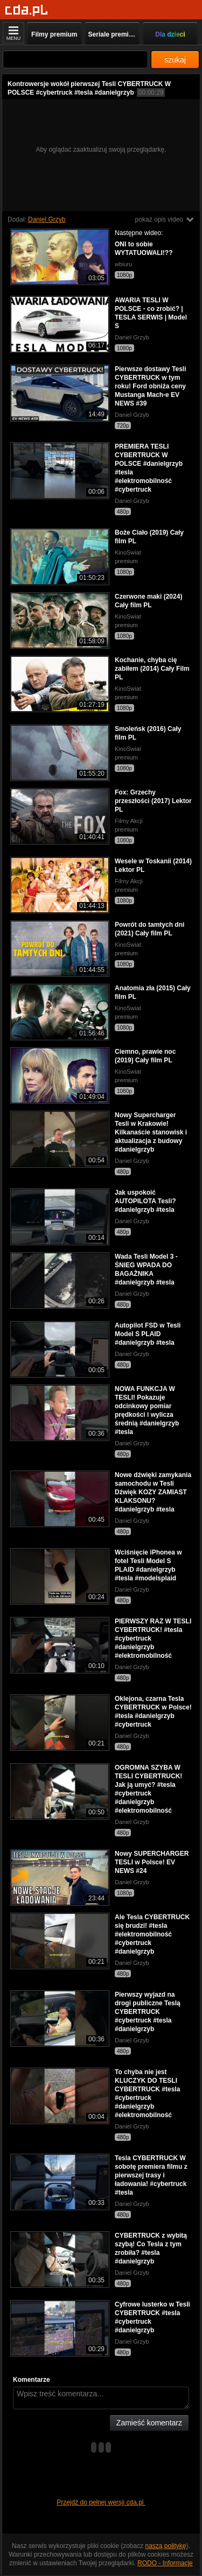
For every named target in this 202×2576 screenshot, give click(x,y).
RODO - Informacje (165, 2563)
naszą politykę (165, 2546)
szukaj (175, 59)
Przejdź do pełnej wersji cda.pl (101, 2502)
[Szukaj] (75, 59)
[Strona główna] (26, 10)
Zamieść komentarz (149, 2422)
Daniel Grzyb (46, 219)
